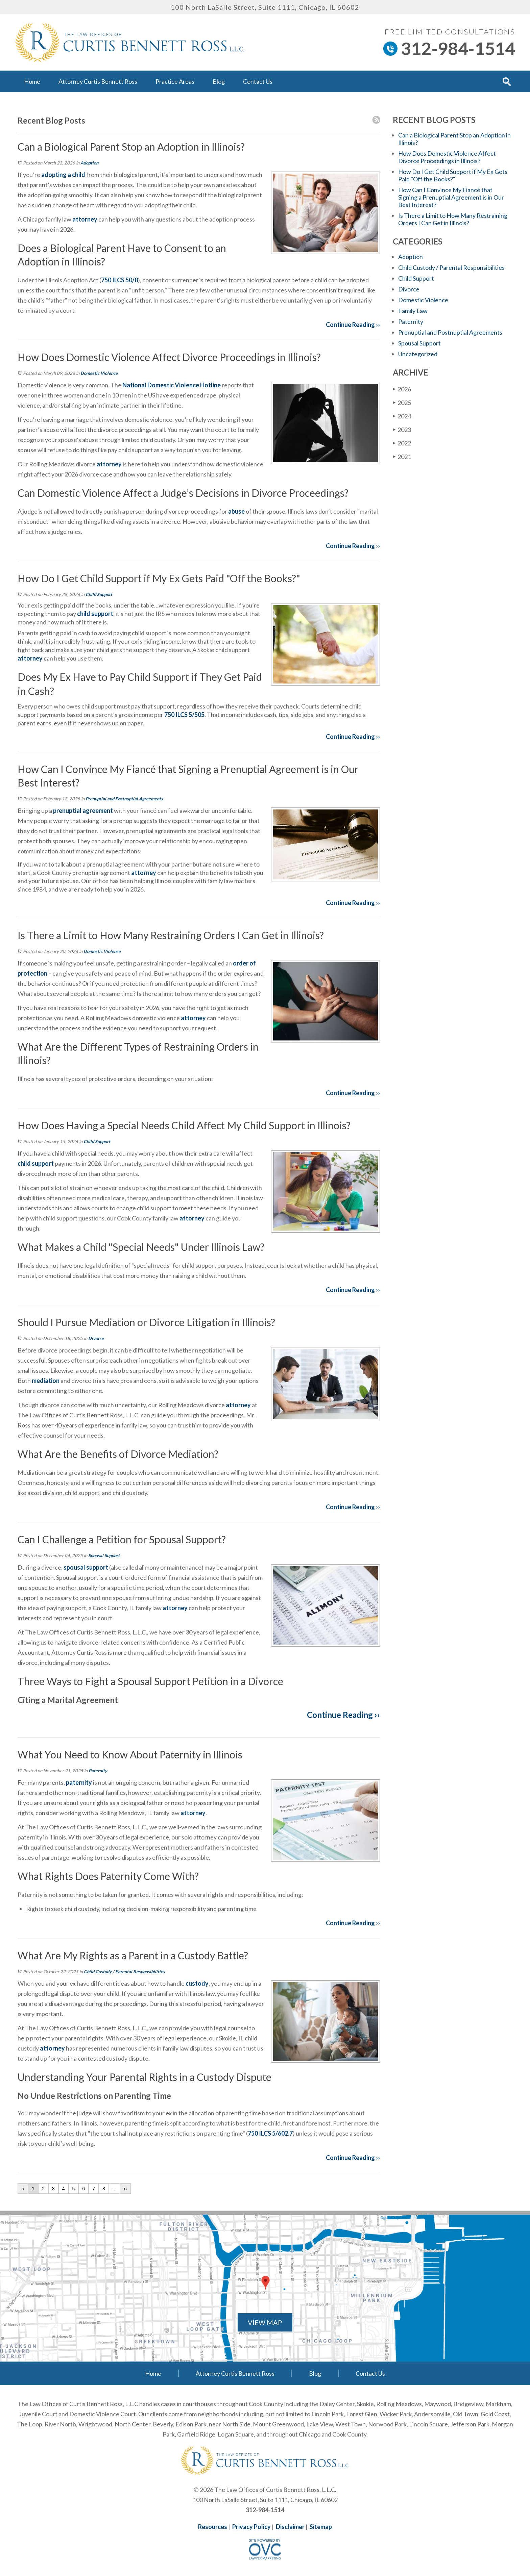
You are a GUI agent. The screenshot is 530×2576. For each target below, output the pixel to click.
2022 (402, 443)
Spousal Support (104, 1555)
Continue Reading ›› (353, 324)
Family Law (413, 310)
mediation (45, 1380)
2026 (402, 389)
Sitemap (321, 2526)
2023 (402, 429)
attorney (84, 219)
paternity (79, 1782)
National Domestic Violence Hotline (171, 385)
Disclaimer (290, 2526)
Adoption (89, 162)
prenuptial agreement (82, 810)
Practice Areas (174, 81)
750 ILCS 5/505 (183, 714)
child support (95, 613)
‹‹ (22, 2188)
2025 (402, 402)
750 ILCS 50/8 (119, 280)
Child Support (99, 594)
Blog (219, 81)
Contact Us (257, 81)
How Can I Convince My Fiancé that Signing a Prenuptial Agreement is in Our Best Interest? (451, 197)
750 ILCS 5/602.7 (270, 2133)
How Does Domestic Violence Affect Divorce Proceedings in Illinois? (447, 157)
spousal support (86, 1567)
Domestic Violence (99, 373)
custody (197, 1983)
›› (125, 2188)
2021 (402, 456)
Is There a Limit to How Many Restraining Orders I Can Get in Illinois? (452, 219)
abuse (236, 511)
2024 (402, 416)
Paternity (98, 1770)
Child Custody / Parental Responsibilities (124, 1971)
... (115, 2188)
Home (32, 81)
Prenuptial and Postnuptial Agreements (124, 798)
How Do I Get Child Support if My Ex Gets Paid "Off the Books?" (452, 175)
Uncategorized (417, 354)
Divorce (96, 1338)
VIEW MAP (265, 2322)
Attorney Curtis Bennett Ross (97, 81)
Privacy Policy (251, 2526)
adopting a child (63, 174)
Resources (212, 2526)
